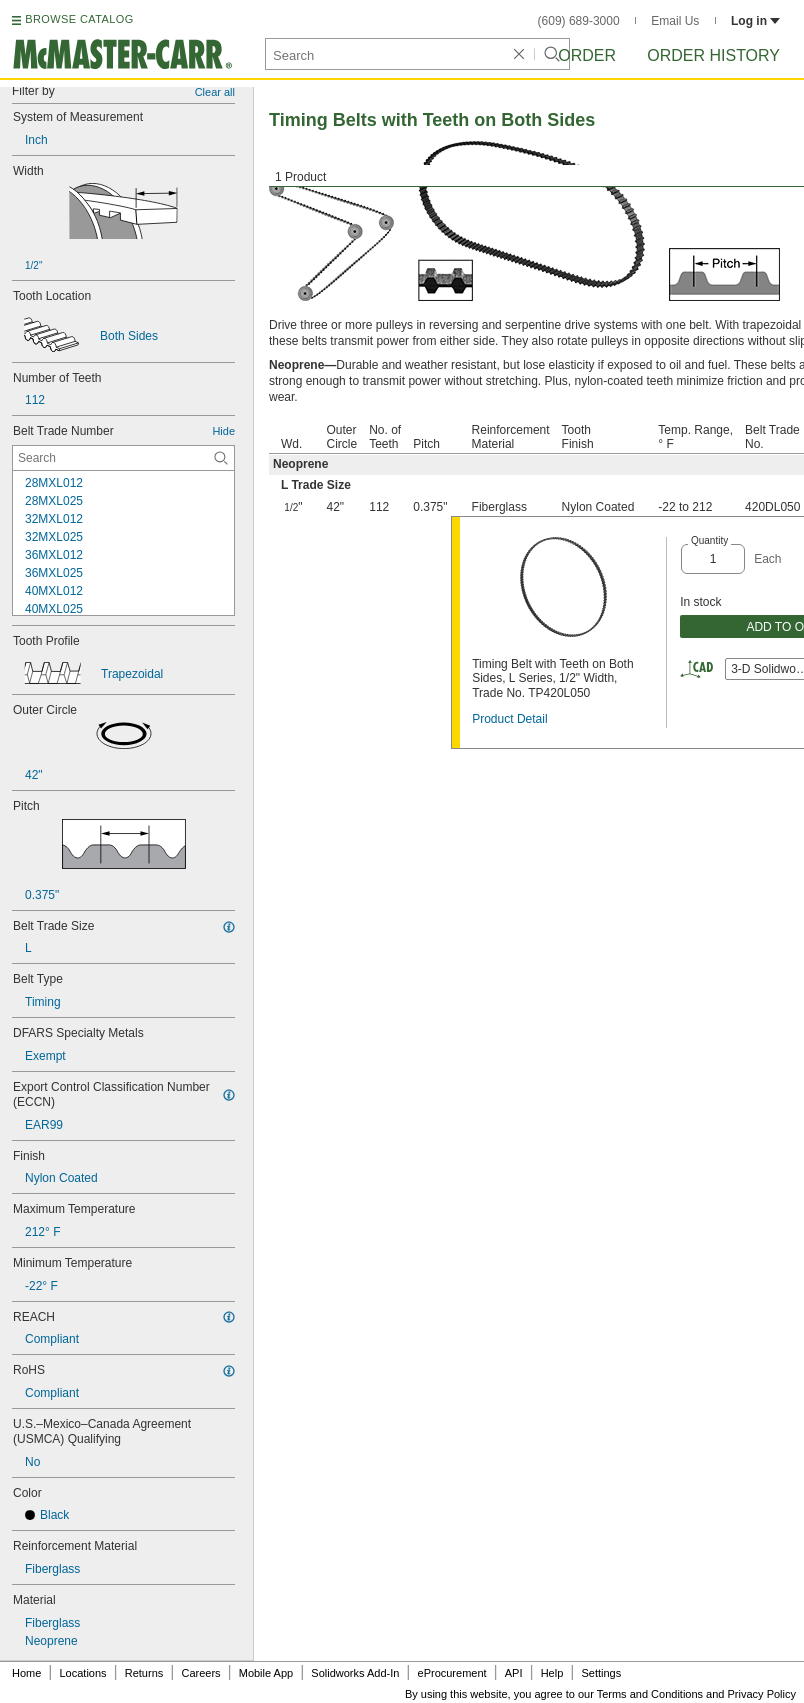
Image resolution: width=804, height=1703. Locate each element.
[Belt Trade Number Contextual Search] (123, 458)
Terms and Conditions (650, 1694)
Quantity (709, 540)
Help (552, 1673)
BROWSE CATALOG (79, 19)
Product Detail (509, 719)
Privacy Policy (762, 1694)
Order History (713, 55)
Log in (755, 21)
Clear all (215, 92)
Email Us (675, 21)
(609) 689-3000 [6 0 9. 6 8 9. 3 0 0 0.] (579, 21)
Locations (83, 1673)
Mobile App (266, 1673)
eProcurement (452, 1673)
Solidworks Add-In (355, 1673)
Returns (144, 1673)
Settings (601, 1673)
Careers (200, 1673)
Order (587, 55)
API (514, 1673)
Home (26, 1673)
